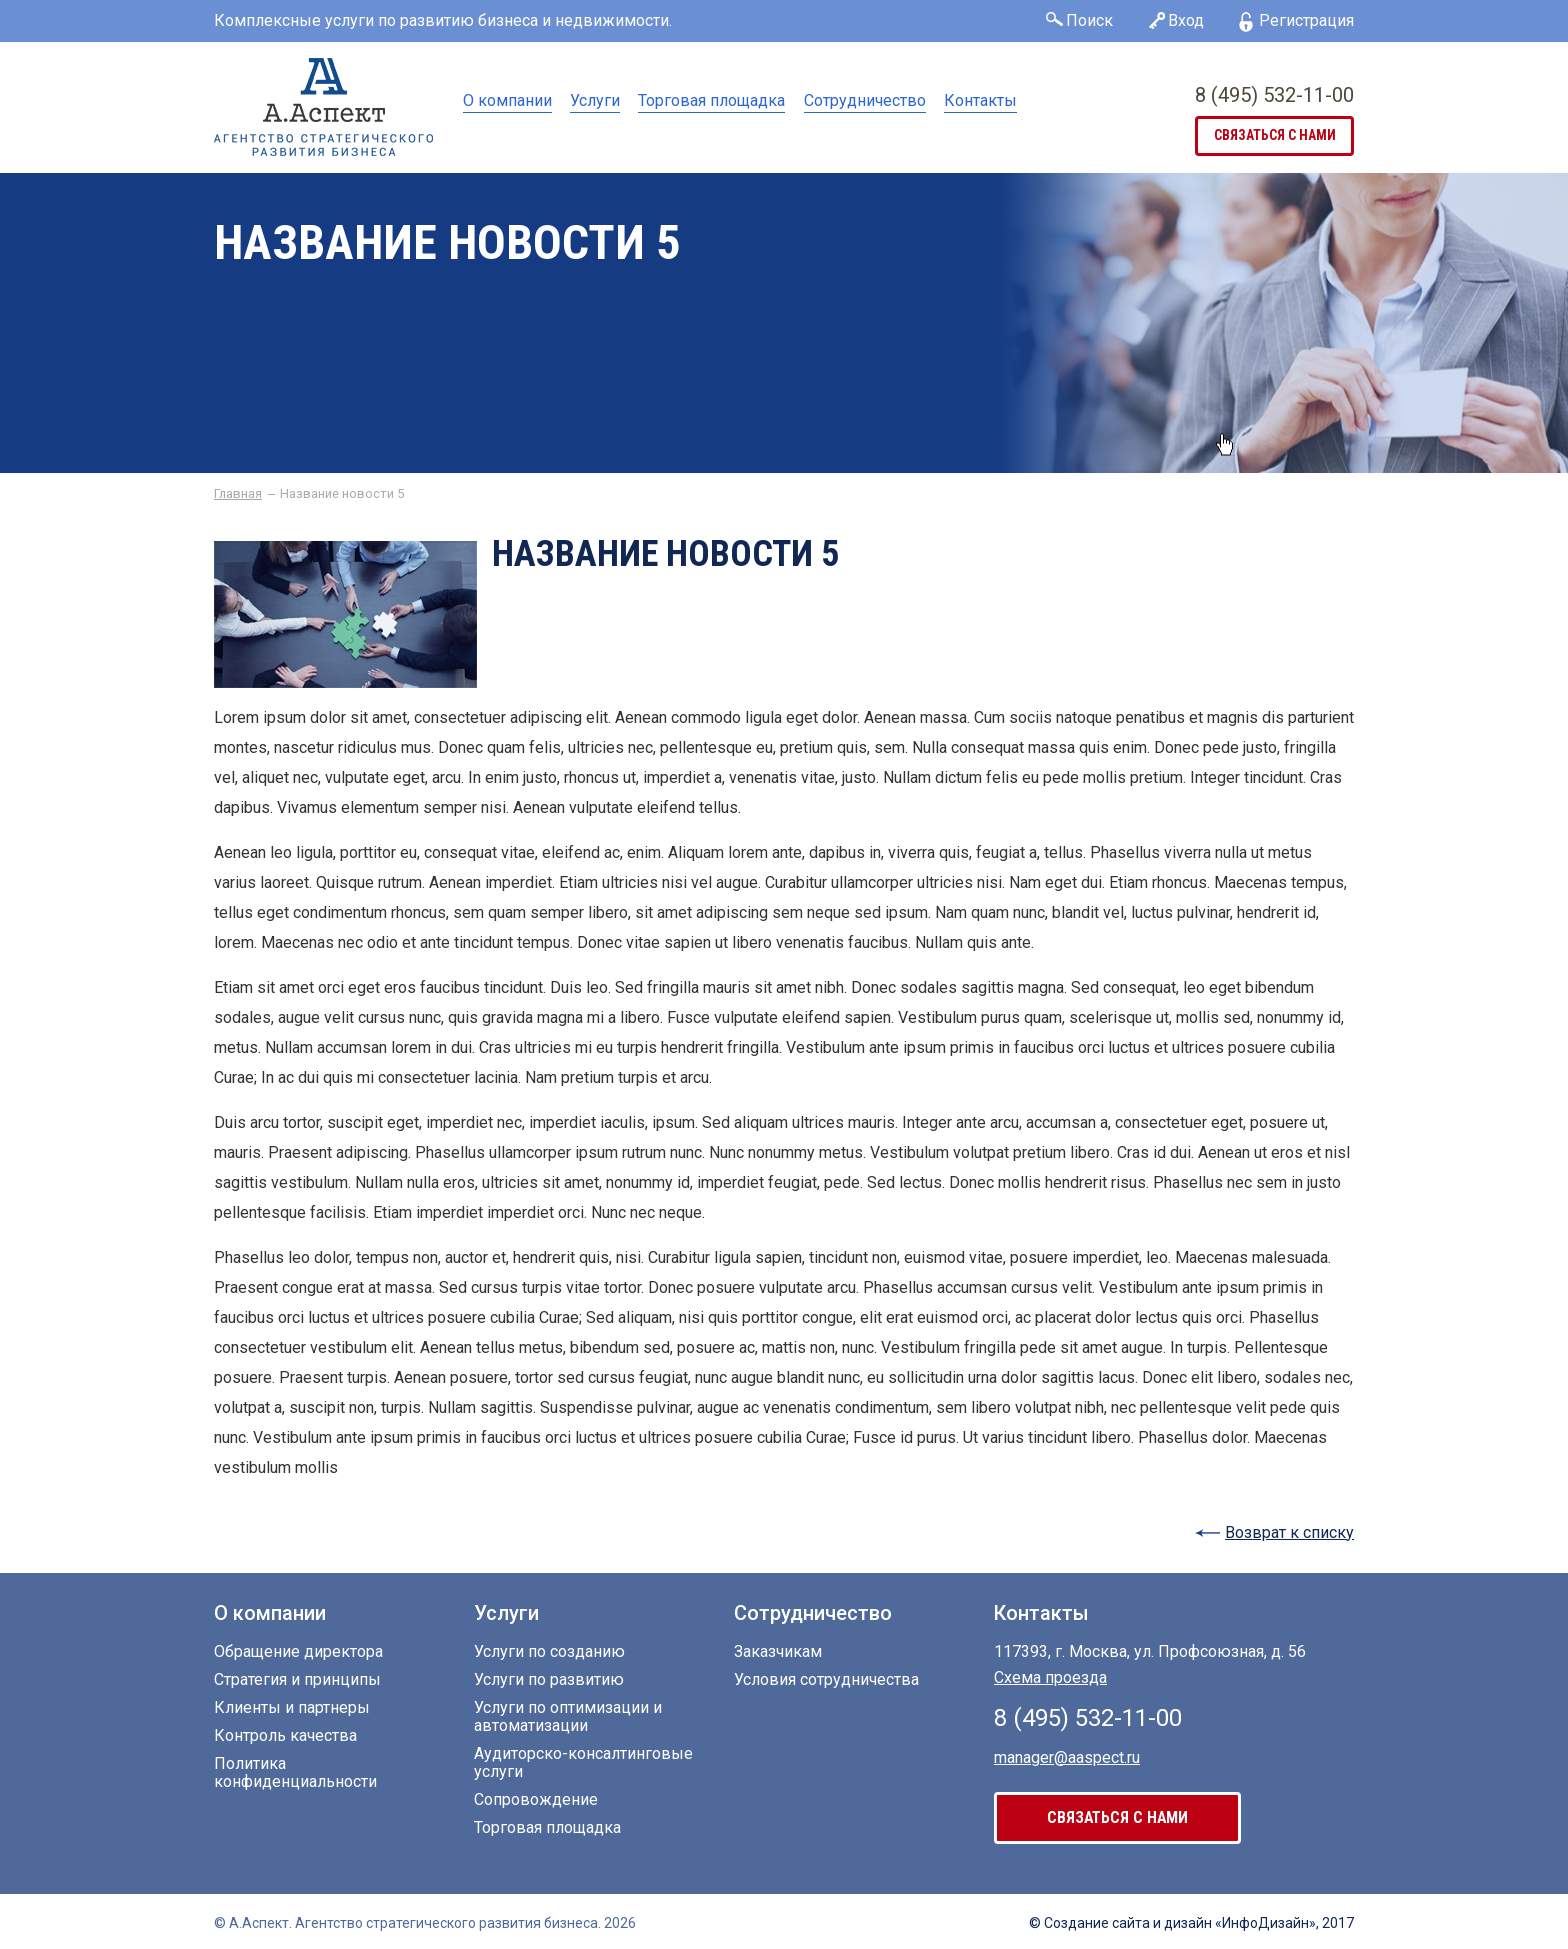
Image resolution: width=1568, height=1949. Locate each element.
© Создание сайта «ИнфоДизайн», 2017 (1191, 1923)
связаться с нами (1275, 136)
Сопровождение (536, 1800)
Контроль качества (285, 1736)
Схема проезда (1050, 1677)
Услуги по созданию (549, 1652)
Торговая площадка (711, 100)
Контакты (980, 100)
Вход (1186, 20)
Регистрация (1306, 20)
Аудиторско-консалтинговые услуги (583, 1763)
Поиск (1089, 20)
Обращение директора (298, 1652)
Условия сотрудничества (826, 1680)
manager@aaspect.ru (1067, 1756)
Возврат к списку (1289, 1532)
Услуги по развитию (549, 1680)
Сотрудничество (865, 100)
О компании (507, 100)
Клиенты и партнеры (292, 1708)
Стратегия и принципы (297, 1680)
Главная (238, 494)
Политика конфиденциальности (295, 1773)
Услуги (595, 100)
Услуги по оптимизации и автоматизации (568, 1717)
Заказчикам (778, 1652)
